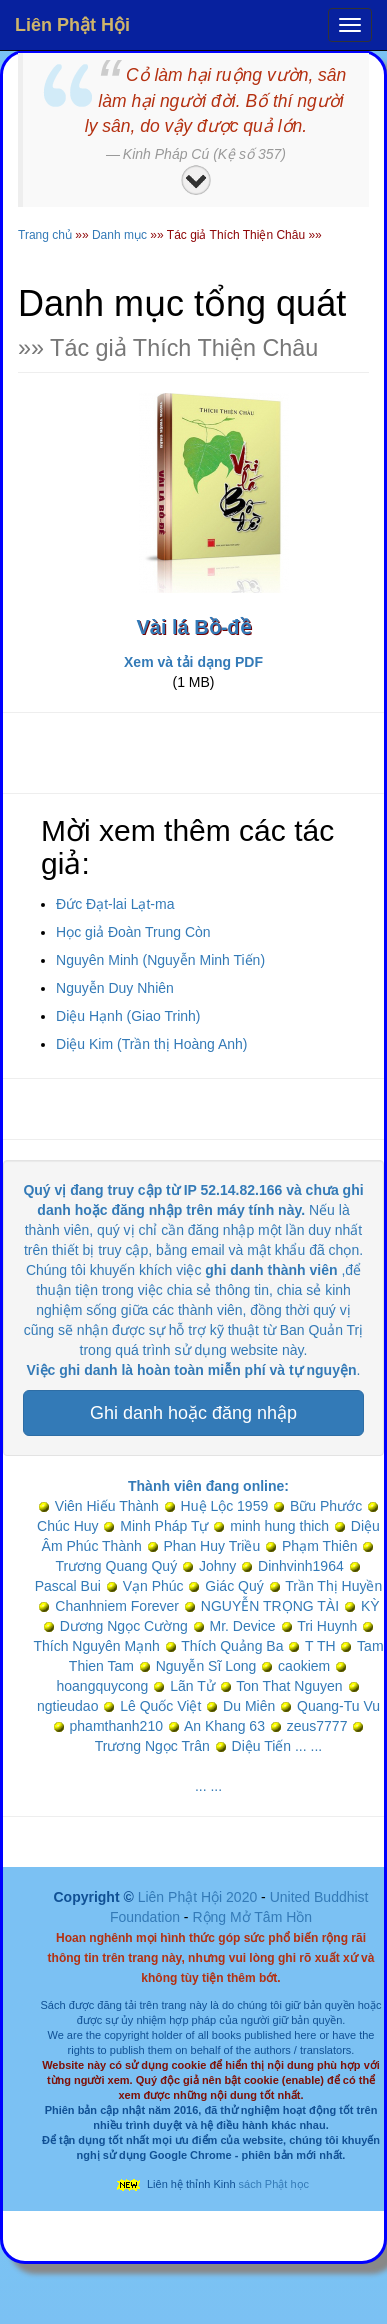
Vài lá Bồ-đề (193, 627)
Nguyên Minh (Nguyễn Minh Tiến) (160, 960)
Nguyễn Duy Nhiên (115, 988)
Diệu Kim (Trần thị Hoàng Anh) (151, 1044)
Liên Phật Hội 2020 (199, 1897)
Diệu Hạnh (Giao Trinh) (128, 1016)
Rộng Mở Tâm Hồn (252, 1917)
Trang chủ (45, 235)
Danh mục (119, 235)
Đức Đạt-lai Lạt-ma (115, 904)
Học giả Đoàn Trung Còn (133, 932)
